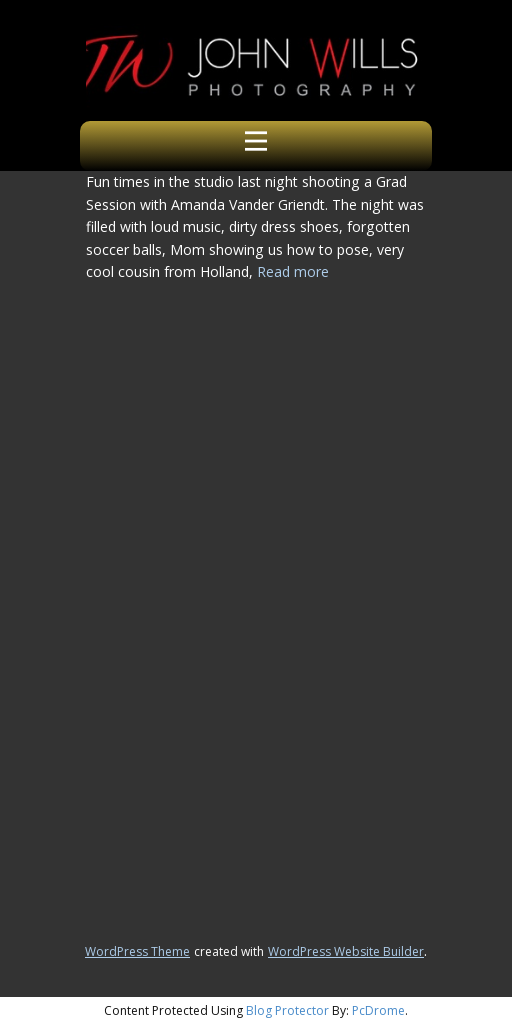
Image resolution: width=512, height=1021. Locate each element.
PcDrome (378, 1010)
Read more (293, 271)
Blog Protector (287, 1010)
